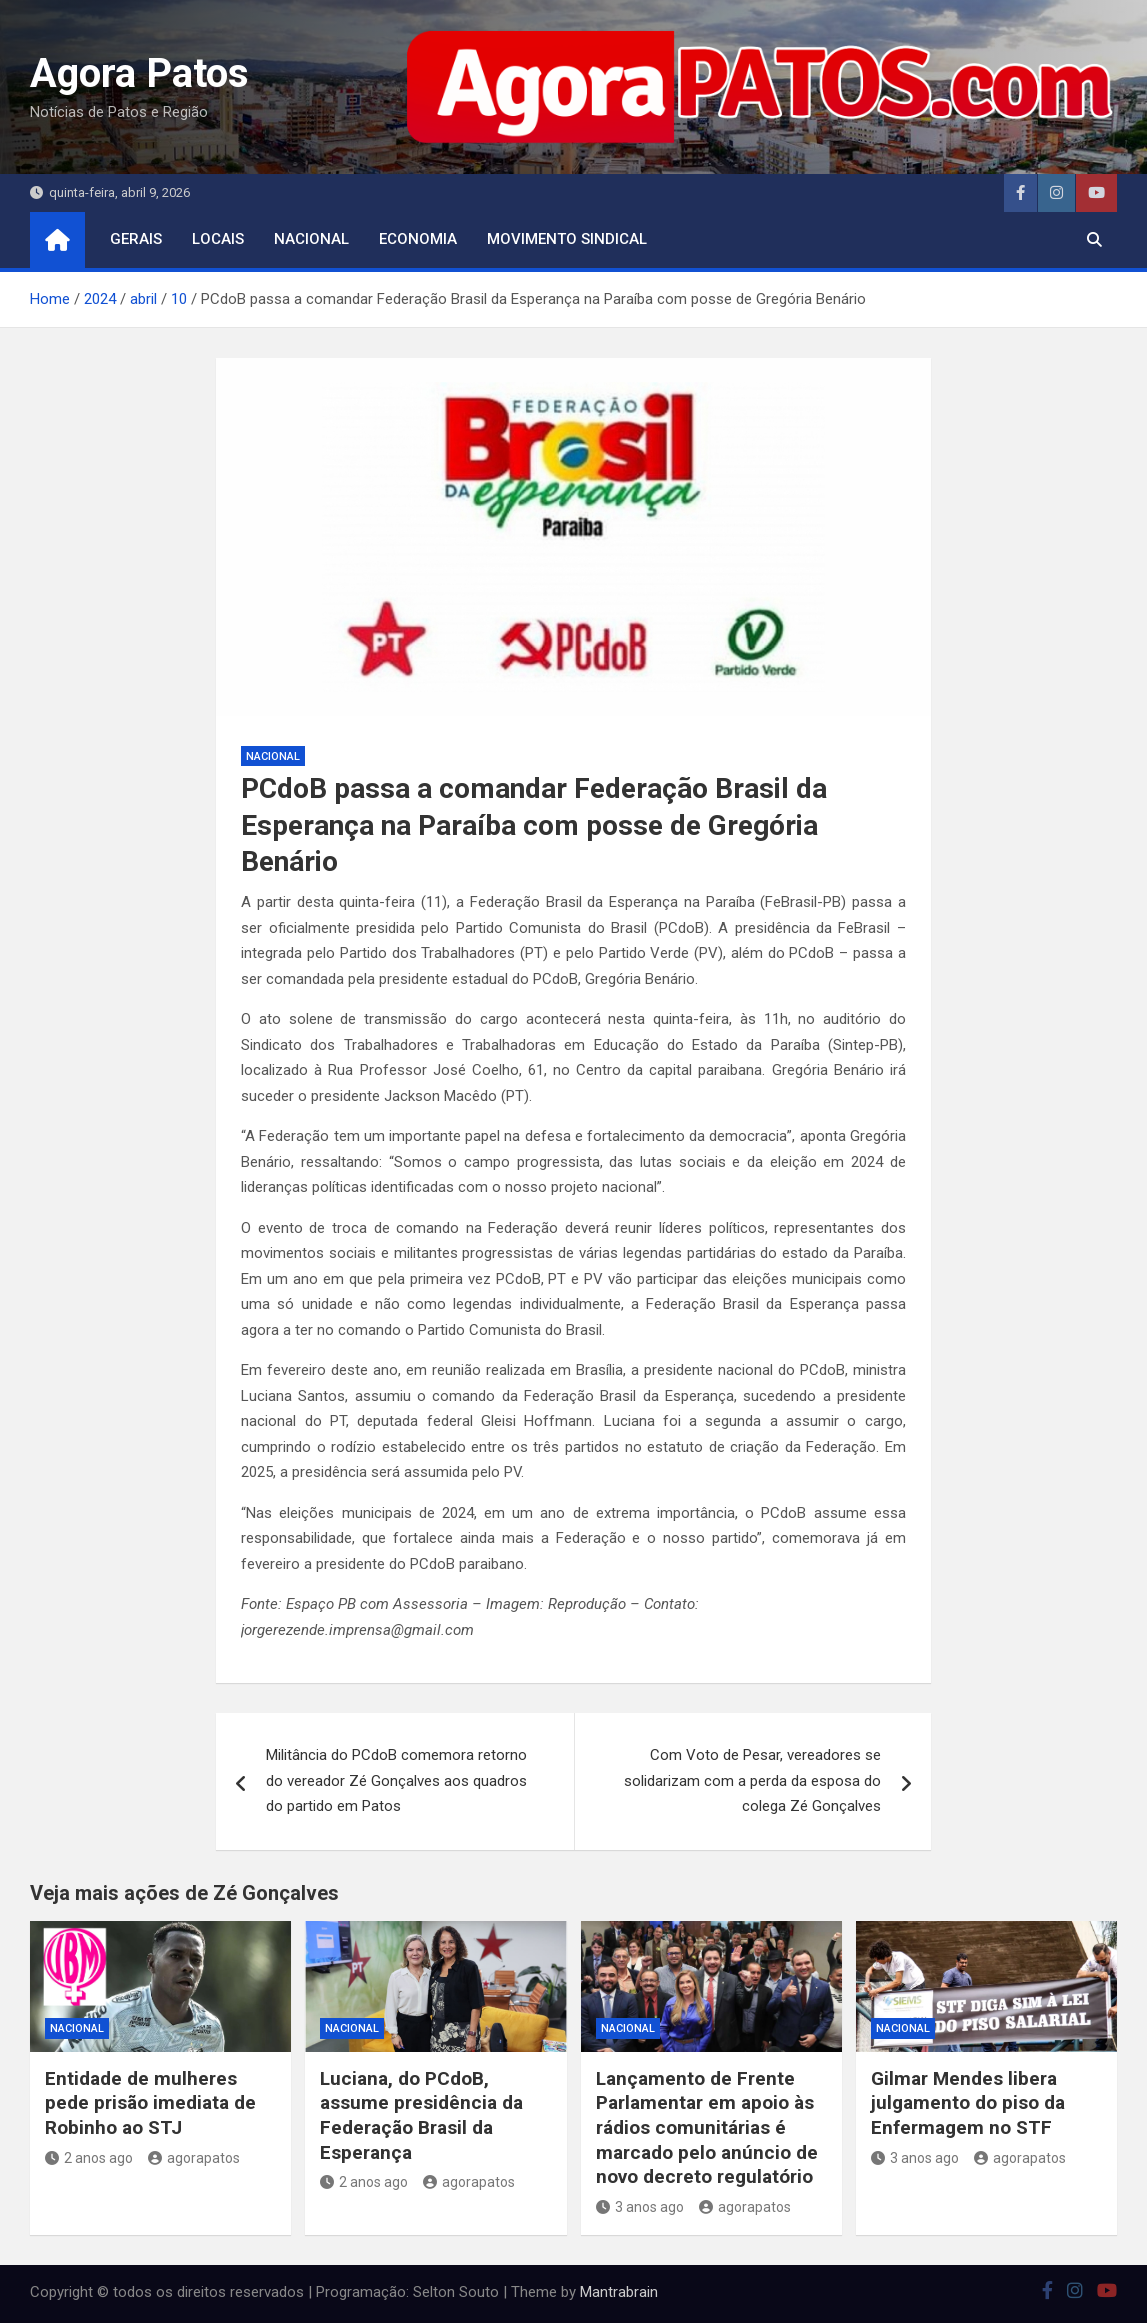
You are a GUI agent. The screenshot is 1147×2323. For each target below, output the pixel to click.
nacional (311, 239)
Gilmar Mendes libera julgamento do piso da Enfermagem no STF (968, 2103)
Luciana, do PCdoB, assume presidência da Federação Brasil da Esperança (421, 2115)
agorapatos (194, 2158)
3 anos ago (640, 2207)
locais (218, 239)
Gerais (136, 239)
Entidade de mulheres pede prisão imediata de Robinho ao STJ (150, 2103)
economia (418, 239)
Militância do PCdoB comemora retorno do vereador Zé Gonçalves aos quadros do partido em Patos (396, 1780)
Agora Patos (139, 73)
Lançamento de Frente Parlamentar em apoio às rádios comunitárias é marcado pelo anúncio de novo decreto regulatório (707, 2128)
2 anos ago (89, 2158)
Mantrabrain (619, 2292)
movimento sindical (567, 239)
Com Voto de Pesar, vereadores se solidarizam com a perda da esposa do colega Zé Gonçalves (752, 1780)
